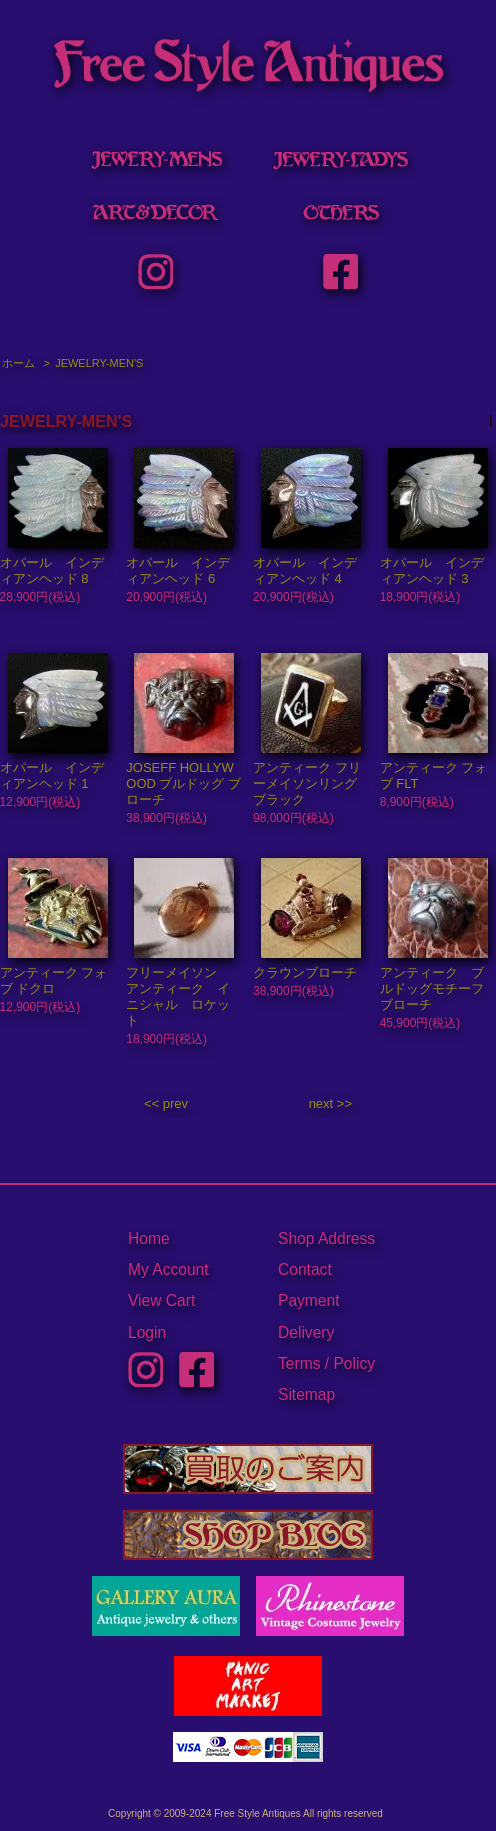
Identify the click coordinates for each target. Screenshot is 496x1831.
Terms (299, 1363)
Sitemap (306, 1394)
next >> (330, 1103)
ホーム (18, 363)
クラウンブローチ (305, 972)
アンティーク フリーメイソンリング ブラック (307, 783)
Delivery (306, 1332)
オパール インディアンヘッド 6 (178, 570)
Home (149, 1238)
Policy (354, 1363)
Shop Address (326, 1238)
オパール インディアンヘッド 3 (432, 570)
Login (147, 1332)
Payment (309, 1300)
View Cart (161, 1300)
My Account (168, 1269)
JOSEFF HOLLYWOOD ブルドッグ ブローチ (183, 783)
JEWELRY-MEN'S (99, 363)
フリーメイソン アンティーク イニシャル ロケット (178, 996)
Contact (305, 1269)
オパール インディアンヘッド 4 (305, 570)
